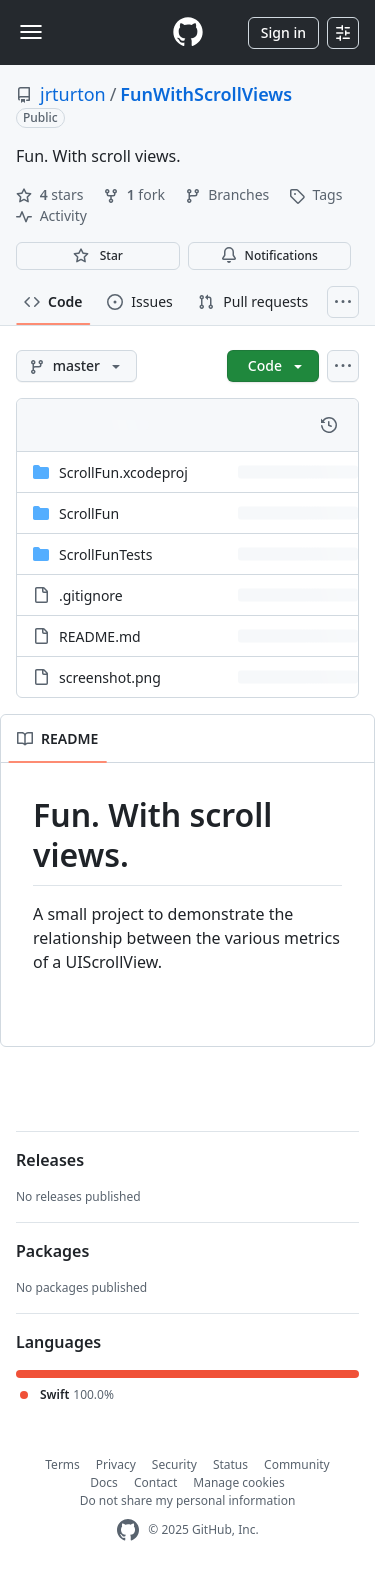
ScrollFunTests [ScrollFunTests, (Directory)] (105, 554)
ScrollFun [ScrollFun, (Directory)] (89, 513)
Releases (50, 1160)
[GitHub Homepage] (128, 1530)
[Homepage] (188, 32)
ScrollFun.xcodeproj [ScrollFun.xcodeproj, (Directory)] (123, 472)
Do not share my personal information (188, 1500)
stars (51, 194)
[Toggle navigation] (31, 32)
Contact (155, 1482)
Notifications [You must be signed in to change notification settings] (269, 255)
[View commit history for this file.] (329, 425)
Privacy (116, 1464)
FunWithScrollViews (206, 94)
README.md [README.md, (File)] (100, 636)
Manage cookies (238, 1482)
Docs (104, 1482)
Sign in (283, 32)
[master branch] (76, 366)
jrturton (73, 94)
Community (297, 1464)
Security (174, 1464)
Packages (52, 1251)
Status (230, 1464)
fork (135, 194)
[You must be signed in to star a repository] (98, 256)
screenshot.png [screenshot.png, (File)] (110, 677)
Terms (62, 1464)
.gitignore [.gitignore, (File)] (91, 595)
